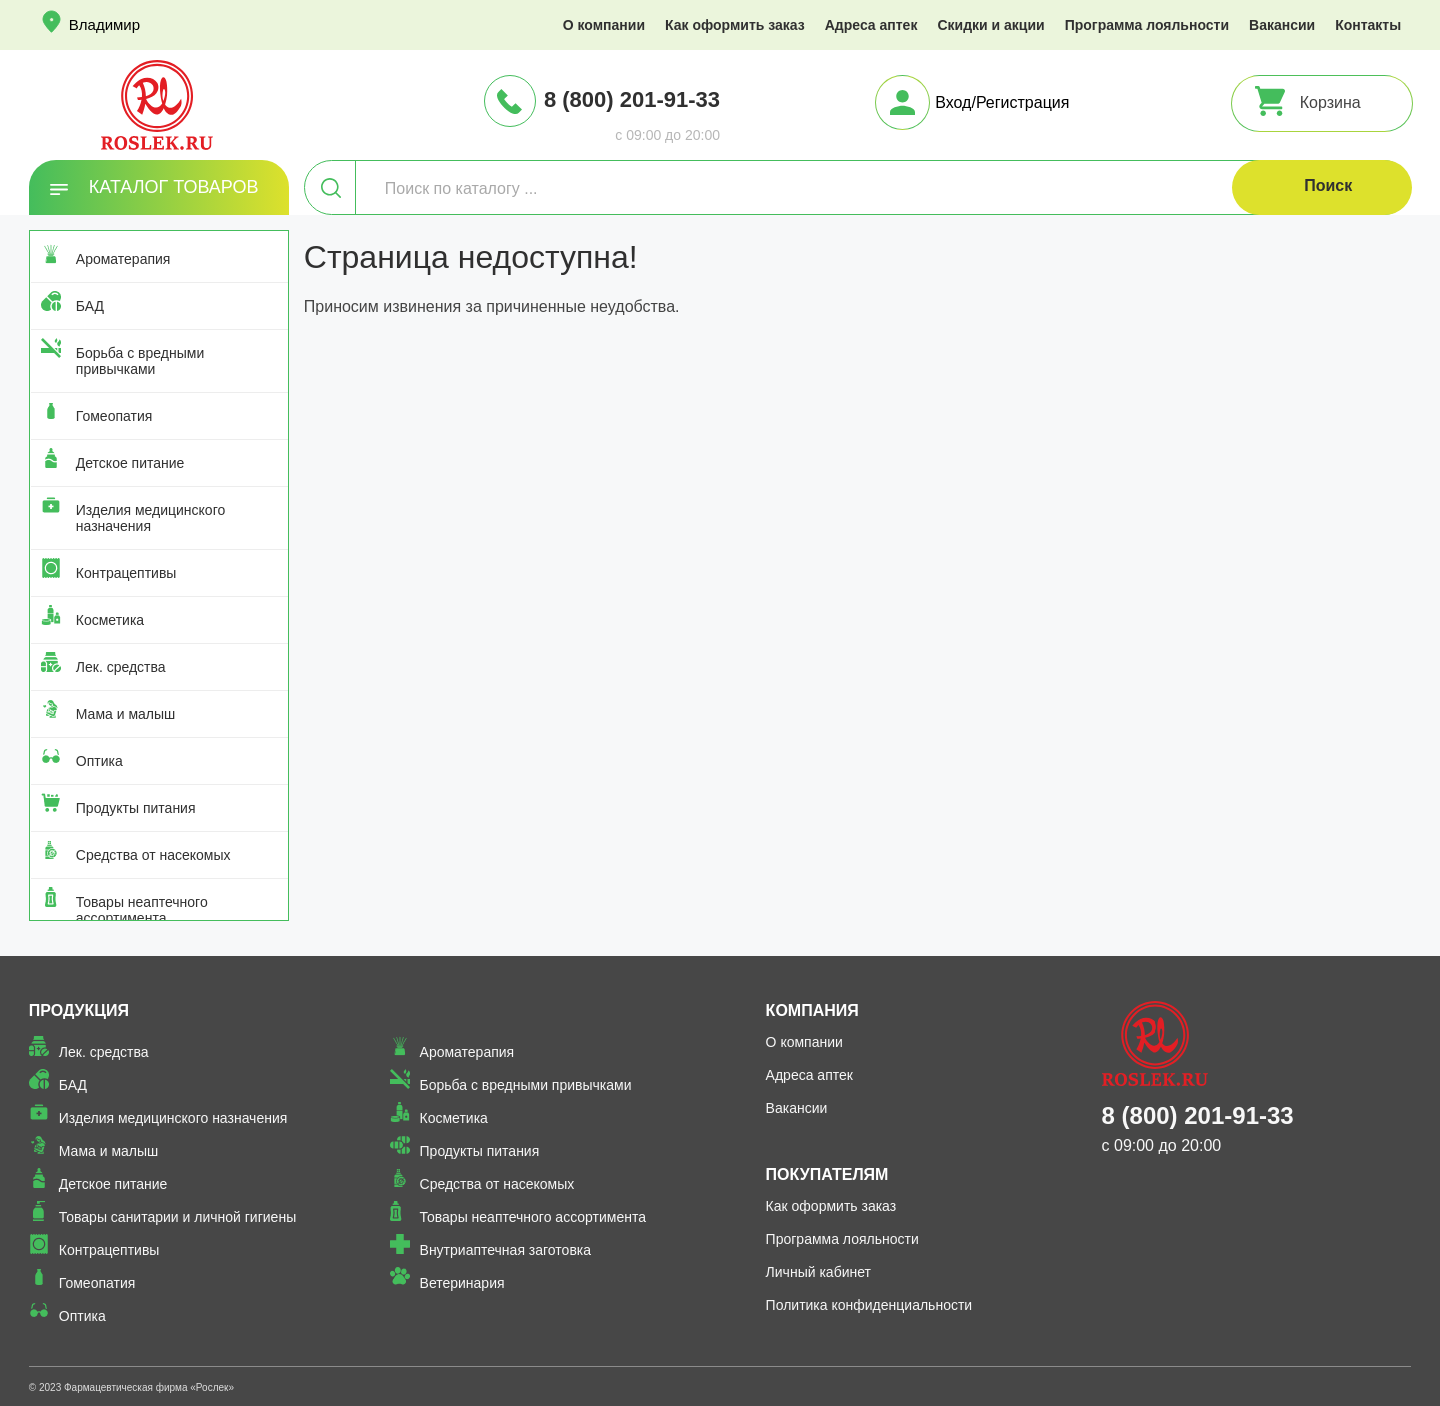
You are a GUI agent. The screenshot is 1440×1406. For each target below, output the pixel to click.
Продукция (79, 1010)
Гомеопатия (114, 416)
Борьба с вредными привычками (140, 361)
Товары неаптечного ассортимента (142, 910)
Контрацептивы (126, 573)
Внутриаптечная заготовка (506, 1250)
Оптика (99, 761)
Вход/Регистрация (1002, 102)
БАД (90, 306)
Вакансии (1282, 25)
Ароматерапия (123, 259)
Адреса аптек (871, 25)
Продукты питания (136, 808)
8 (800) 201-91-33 (632, 99)
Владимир (104, 24)
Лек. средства (121, 667)
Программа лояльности (1147, 25)
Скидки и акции (990, 25)
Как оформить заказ (735, 25)
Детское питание (130, 463)
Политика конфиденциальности (869, 1305)
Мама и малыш (126, 714)
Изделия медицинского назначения (150, 518)
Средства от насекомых (153, 855)
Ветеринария (462, 1283)
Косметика (110, 620)
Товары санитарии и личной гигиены (177, 1217)
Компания (812, 1010)
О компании (604, 25)
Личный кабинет (818, 1272)
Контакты (1368, 25)
